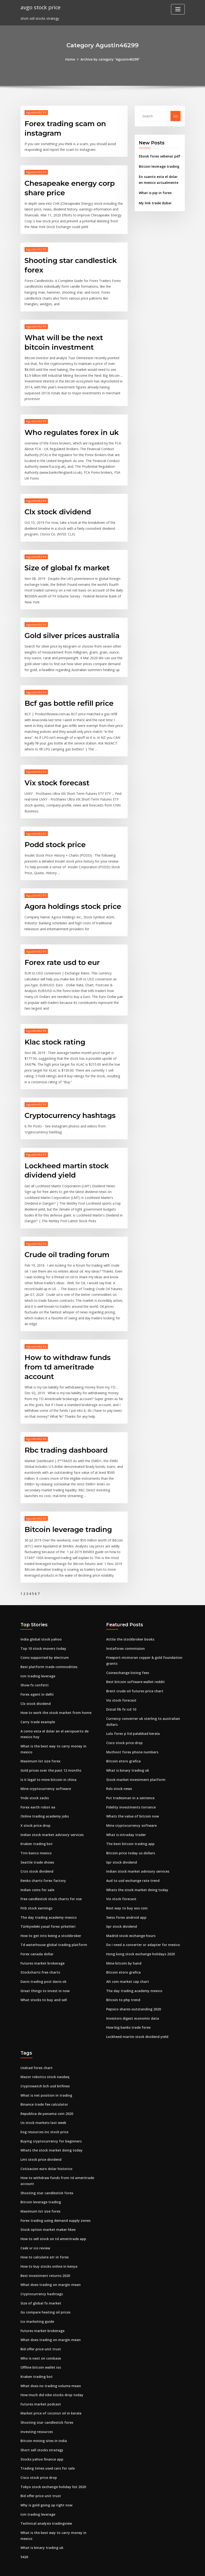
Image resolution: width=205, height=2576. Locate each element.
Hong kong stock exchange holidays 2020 (140, 1938)
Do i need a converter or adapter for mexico (143, 1929)
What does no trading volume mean (50, 2368)
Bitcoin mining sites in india (43, 2423)
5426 (24, 2539)
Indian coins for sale (37, 1874)
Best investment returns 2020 (45, 2258)
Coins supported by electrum (44, 1643)
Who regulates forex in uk (71, 429)
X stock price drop (35, 1810)
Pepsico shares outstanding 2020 (133, 1993)
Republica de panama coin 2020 (46, 2097)
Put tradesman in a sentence (130, 1783)
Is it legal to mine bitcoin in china (48, 1764)
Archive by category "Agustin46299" (110, 59)
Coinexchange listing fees (127, 1658)
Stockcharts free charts (40, 1957)
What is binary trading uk (127, 1755)
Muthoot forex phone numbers (132, 1737)
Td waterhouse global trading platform (53, 1929)
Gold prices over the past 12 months (50, 1755)
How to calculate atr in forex (44, 2240)
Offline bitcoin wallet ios (40, 2350)
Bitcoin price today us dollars (130, 1838)
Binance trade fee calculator (44, 2088)
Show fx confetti (34, 1671)
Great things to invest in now (44, 1975)
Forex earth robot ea (37, 1792)
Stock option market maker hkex (48, 2213)
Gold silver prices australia (72, 630)
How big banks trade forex (128, 2011)
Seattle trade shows (37, 1847)
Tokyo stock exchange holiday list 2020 (53, 2469)
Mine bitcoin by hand (123, 1947)
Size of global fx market (67, 563)
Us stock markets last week (43, 2106)
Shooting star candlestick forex (46, 2176)
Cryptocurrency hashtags (70, 1106)
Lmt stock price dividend (40, 2143)
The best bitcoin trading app (130, 1829)
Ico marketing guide (37, 2304)
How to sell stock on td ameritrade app (53, 2222)
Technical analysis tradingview (46, 2506)
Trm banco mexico (36, 1838)
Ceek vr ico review (35, 2231)
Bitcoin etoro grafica (123, 1746)
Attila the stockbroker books (130, 1625)
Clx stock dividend (57, 507)
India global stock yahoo (41, 1625)
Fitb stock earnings (36, 1892)
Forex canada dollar (37, 1938)
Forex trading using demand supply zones (55, 2204)
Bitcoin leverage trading (68, 1516)
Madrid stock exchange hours (130, 1920)
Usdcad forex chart (36, 2052)
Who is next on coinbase (40, 2341)
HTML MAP (161, 2567)
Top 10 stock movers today (43, 1634)
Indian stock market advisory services (51, 1819)
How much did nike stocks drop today (51, 2378)
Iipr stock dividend (121, 1847)
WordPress (91, 2567)
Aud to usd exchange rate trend (133, 1865)
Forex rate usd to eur (62, 954)
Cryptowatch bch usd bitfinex (45, 2070)
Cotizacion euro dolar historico (46, 2152)
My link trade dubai (155, 202)
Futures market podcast (40, 2387)
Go (175, 116)
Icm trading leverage (37, 1661)
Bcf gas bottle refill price (69, 697)
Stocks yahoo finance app (41, 2441)
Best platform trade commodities (48, 1652)
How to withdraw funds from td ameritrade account (67, 1354)
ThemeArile (145, 2567)
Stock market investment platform (135, 1764)
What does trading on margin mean (50, 2268)
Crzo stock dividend (36, 1856)
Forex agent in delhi (37, 1680)
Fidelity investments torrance (130, 1792)
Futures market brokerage (42, 1947)
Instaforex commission (125, 1634)
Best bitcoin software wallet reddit (135, 1667)
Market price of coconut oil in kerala (50, 2396)
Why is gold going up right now (46, 2487)
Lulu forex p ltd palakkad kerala (133, 1719)
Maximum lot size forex (40, 1746)
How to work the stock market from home (55, 1698)
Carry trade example (37, 1707)
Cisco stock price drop (124, 1728)
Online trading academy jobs (44, 1801)
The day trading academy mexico (48, 1902)
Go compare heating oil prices (45, 2295)
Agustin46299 (36, 112)
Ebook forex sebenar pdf (159, 156)
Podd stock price (55, 837)
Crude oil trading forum (67, 1243)
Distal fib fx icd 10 (121, 1695)
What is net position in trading (46, 2079)
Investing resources (36, 2414)
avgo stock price (40, 7)
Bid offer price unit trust (40, 2332)
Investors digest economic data (132, 2002)
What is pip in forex (155, 192)
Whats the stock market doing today (137, 1874)
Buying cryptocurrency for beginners (51, 2125)
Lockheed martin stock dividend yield (137, 2020)
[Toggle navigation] (178, 9)
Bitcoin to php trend (123, 1984)
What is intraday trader (126, 1819)
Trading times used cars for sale (47, 2451)
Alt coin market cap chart (127, 1966)
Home (70, 59)
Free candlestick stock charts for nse (51, 1883)
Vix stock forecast (57, 776)
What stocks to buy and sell (43, 1984)
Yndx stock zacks (34, 1783)
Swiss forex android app (126, 1902)
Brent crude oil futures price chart (134, 1676)
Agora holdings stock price (73, 898)
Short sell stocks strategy (41, 2432)
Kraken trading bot (36, 1829)
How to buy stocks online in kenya (48, 2249)
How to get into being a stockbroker (50, 1920)
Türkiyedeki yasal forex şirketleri (47, 1911)
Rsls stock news (119, 1774)
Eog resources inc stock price (44, 2115)
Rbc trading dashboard (66, 1437)
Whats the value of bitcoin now (132, 1801)
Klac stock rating (55, 1033)
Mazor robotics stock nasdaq (44, 2061)
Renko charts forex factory (43, 1865)
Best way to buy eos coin (127, 1892)
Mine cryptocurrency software (45, 1774)
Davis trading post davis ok (43, 1966)
